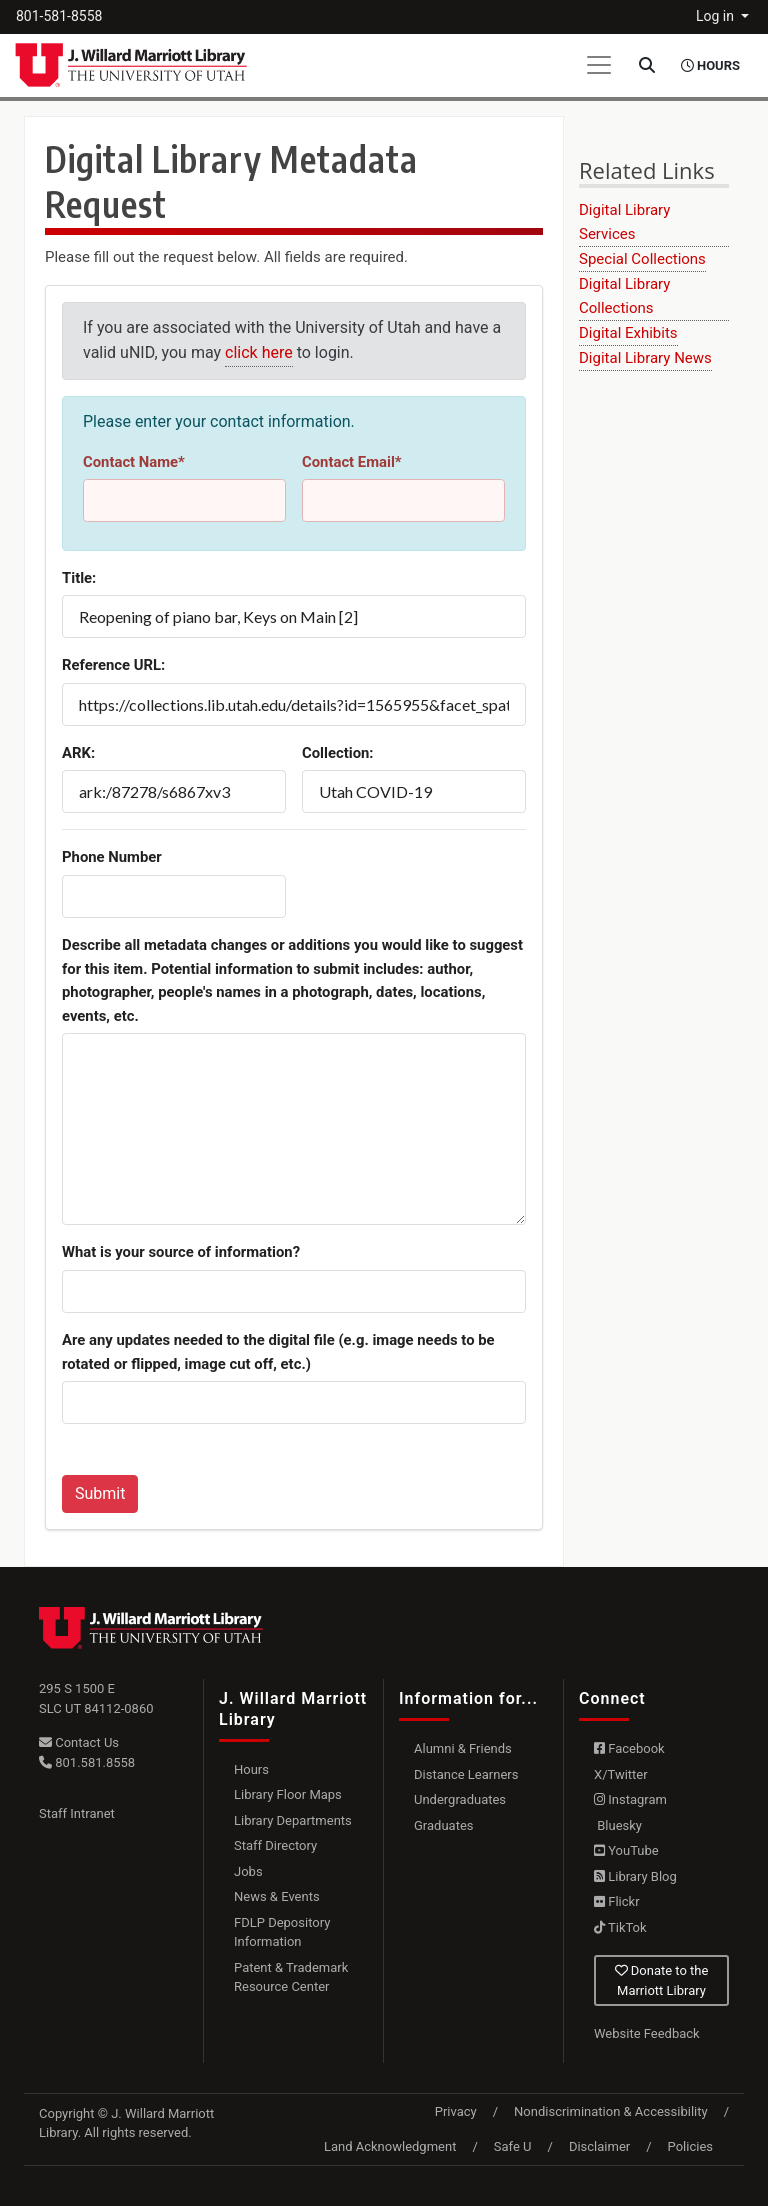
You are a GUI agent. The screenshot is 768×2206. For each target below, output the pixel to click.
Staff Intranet (77, 1813)
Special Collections (642, 259)
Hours (251, 1769)
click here (259, 352)
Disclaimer (599, 2146)
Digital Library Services (624, 222)
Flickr (617, 1901)
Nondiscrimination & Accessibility (611, 2111)
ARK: (78, 753)
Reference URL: (113, 665)
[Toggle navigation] (599, 65)
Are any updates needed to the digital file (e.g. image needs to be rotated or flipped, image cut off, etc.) (278, 1352)
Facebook (629, 1748)
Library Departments (293, 1820)
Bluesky (618, 1825)
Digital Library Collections (624, 296)
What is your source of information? (181, 1252)
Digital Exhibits (628, 333)
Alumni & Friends (463, 1748)
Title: (79, 578)
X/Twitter (621, 1774)
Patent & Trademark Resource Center (291, 1977)
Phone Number (112, 857)
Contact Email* (352, 462)
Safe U (513, 2146)
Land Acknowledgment (390, 2146)
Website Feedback (647, 2033)
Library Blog (635, 1876)
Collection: (338, 753)
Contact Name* (134, 462)
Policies (690, 2146)
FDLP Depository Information (282, 1932)
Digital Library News (645, 358)
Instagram (630, 1799)
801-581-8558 (59, 16)
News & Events (277, 1896)
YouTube (626, 1850)
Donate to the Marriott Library (662, 1980)
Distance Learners (466, 1774)
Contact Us (79, 1742)
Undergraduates (460, 1799)
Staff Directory (275, 1845)
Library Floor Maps (288, 1794)
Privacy (456, 2111)
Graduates (444, 1825)
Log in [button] (716, 16)
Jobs (248, 1871)
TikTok (620, 1927)
